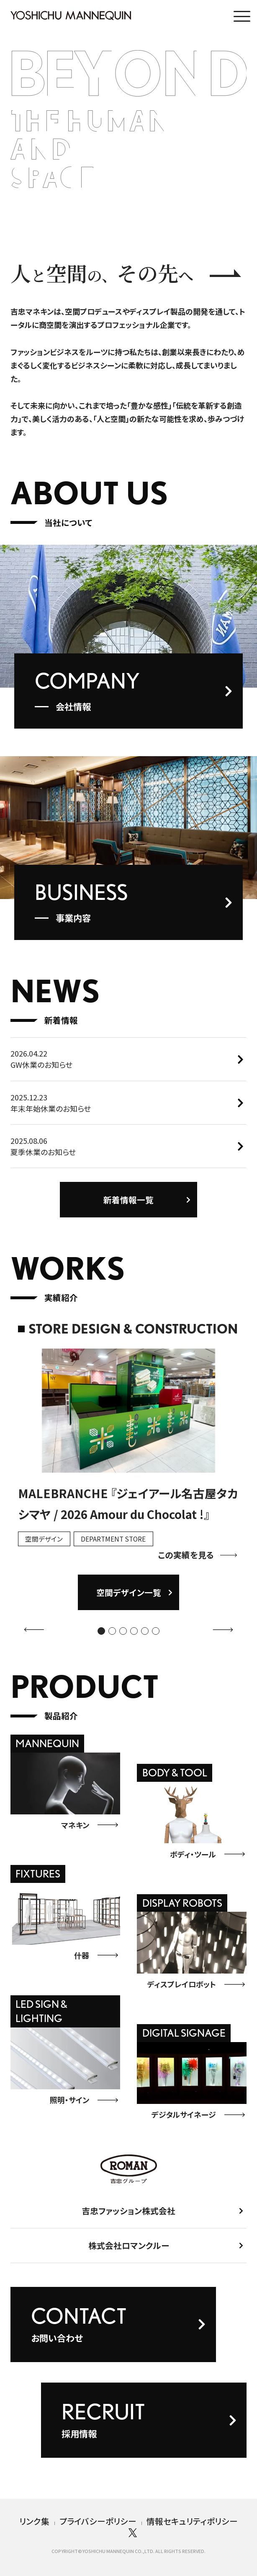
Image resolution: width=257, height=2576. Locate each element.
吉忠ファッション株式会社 (128, 2217)
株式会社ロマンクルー (128, 2251)
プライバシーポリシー (97, 2521)
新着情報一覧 (128, 1205)
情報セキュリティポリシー (192, 2521)
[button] (101, 1637)
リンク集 (34, 2521)
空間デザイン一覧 (128, 1599)
